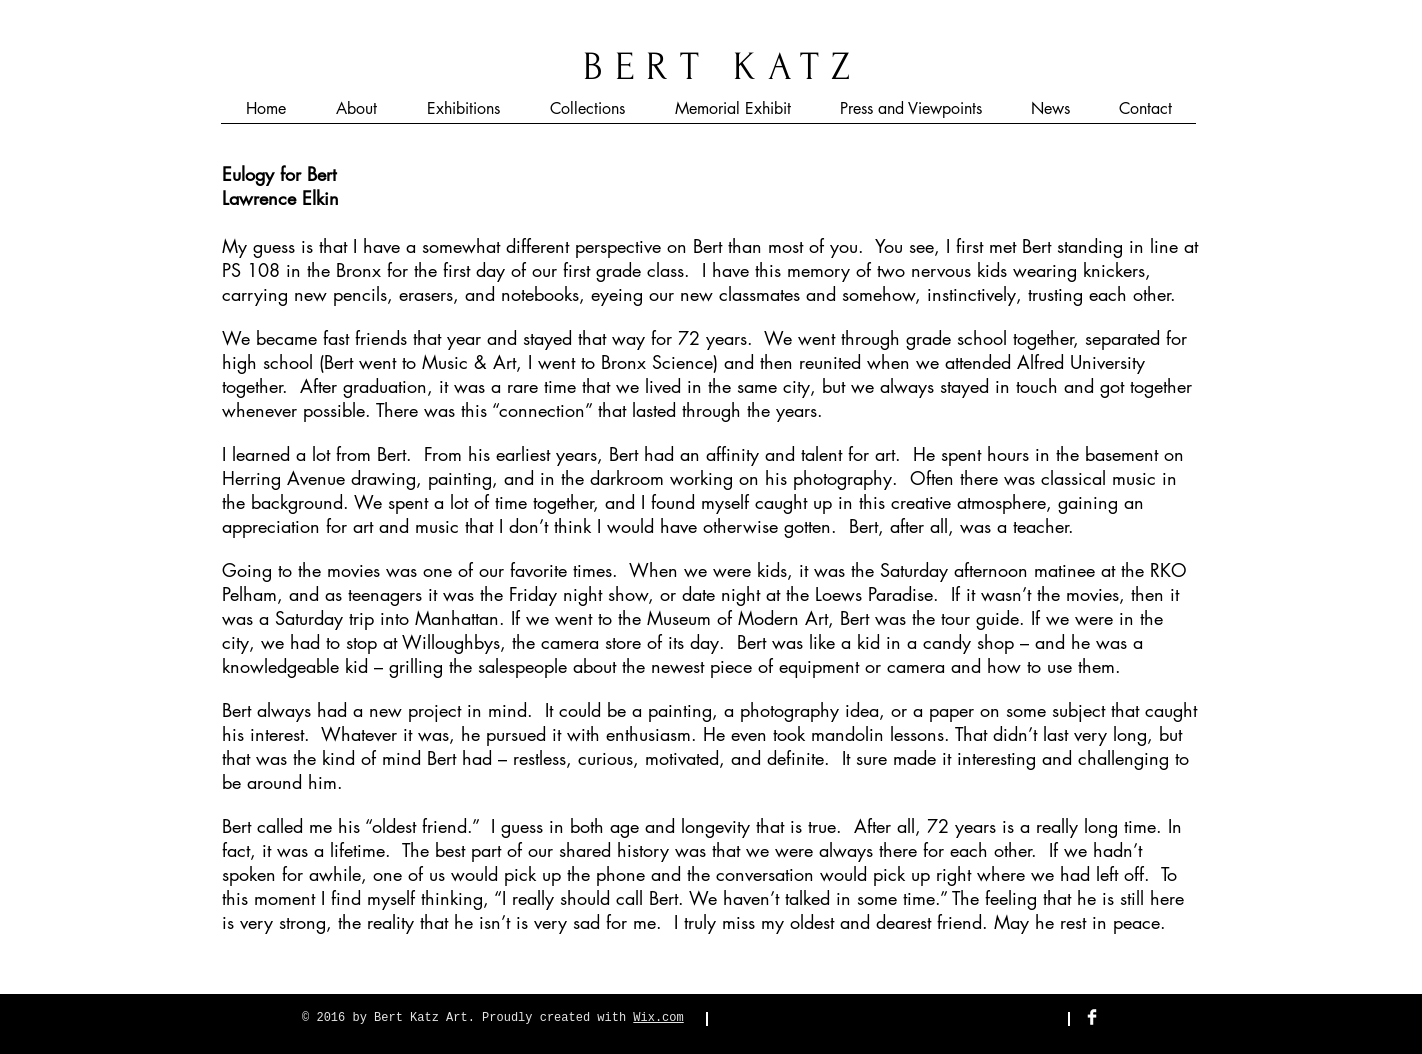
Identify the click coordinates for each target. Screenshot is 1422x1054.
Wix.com (658, 1018)
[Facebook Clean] (1092, 1017)
